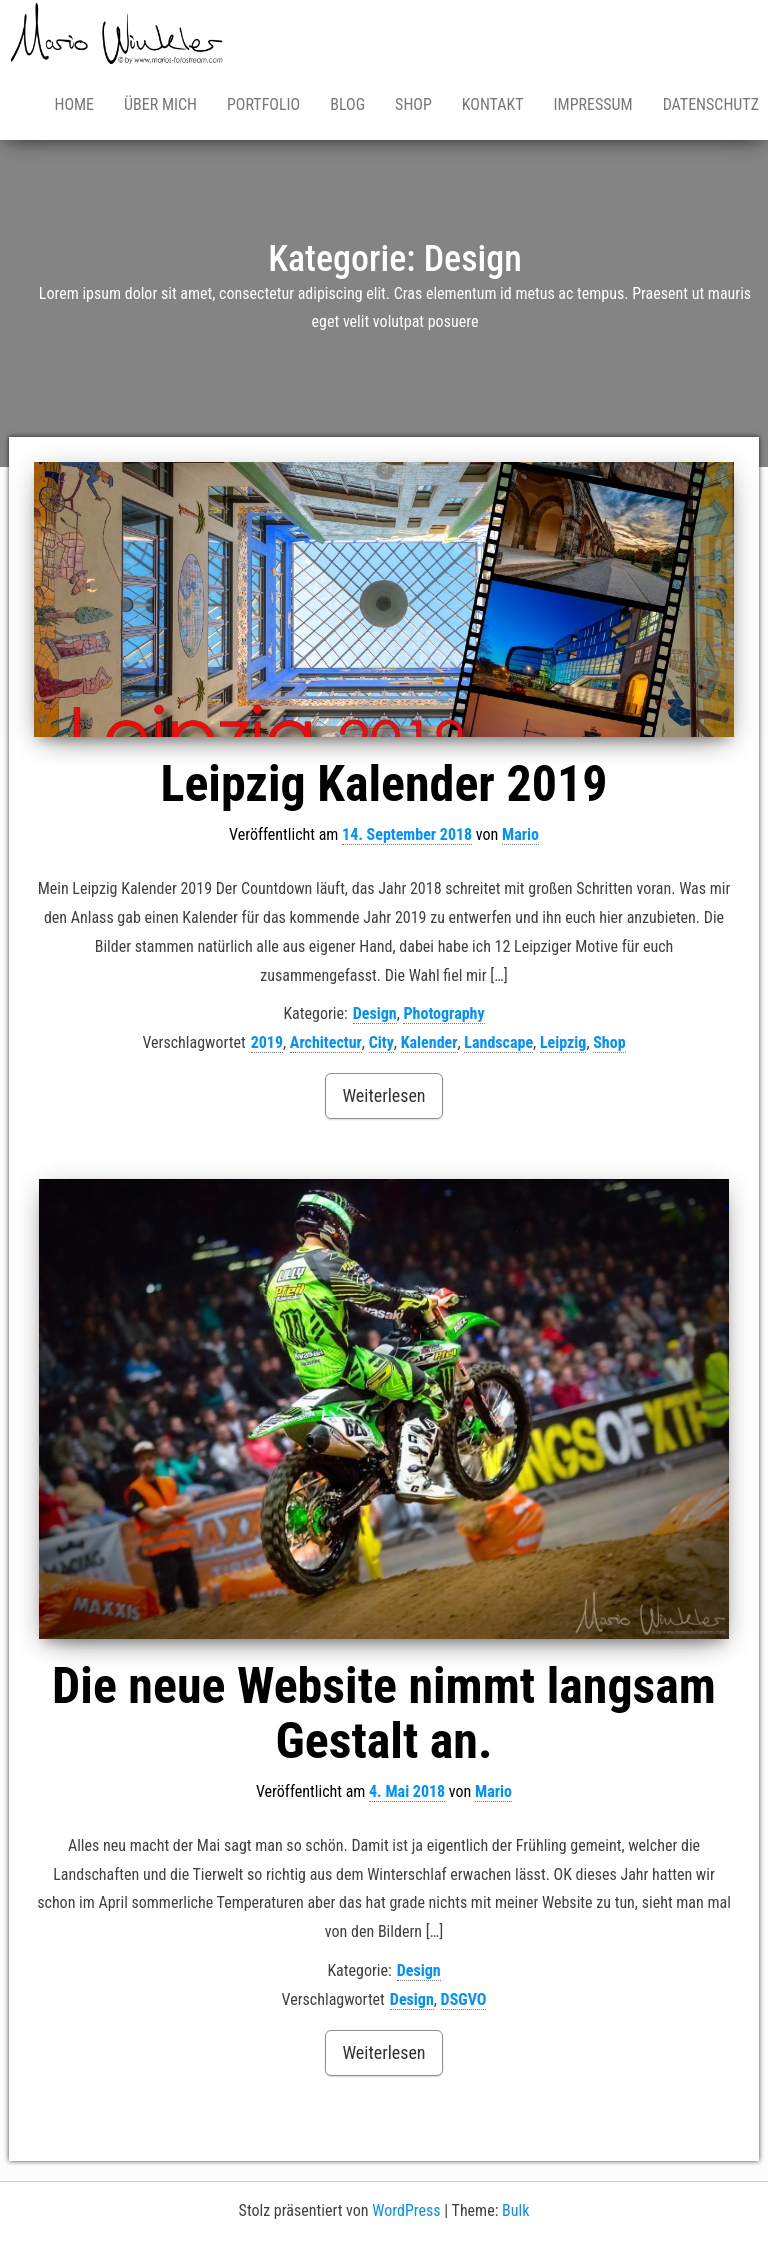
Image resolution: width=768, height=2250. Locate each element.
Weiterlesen (383, 1095)
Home (74, 104)
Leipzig (563, 1042)
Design (375, 1013)
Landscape (498, 1042)
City (381, 1042)
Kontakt (493, 104)
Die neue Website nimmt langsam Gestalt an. (384, 1713)
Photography (443, 1013)
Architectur (326, 1042)
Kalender (429, 1042)
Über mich (160, 104)
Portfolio (263, 104)
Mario (520, 834)
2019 (267, 1042)
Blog (347, 104)
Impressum (593, 104)
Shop (413, 104)
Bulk (515, 2210)
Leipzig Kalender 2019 (384, 784)
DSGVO (464, 1999)
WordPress (406, 2210)
